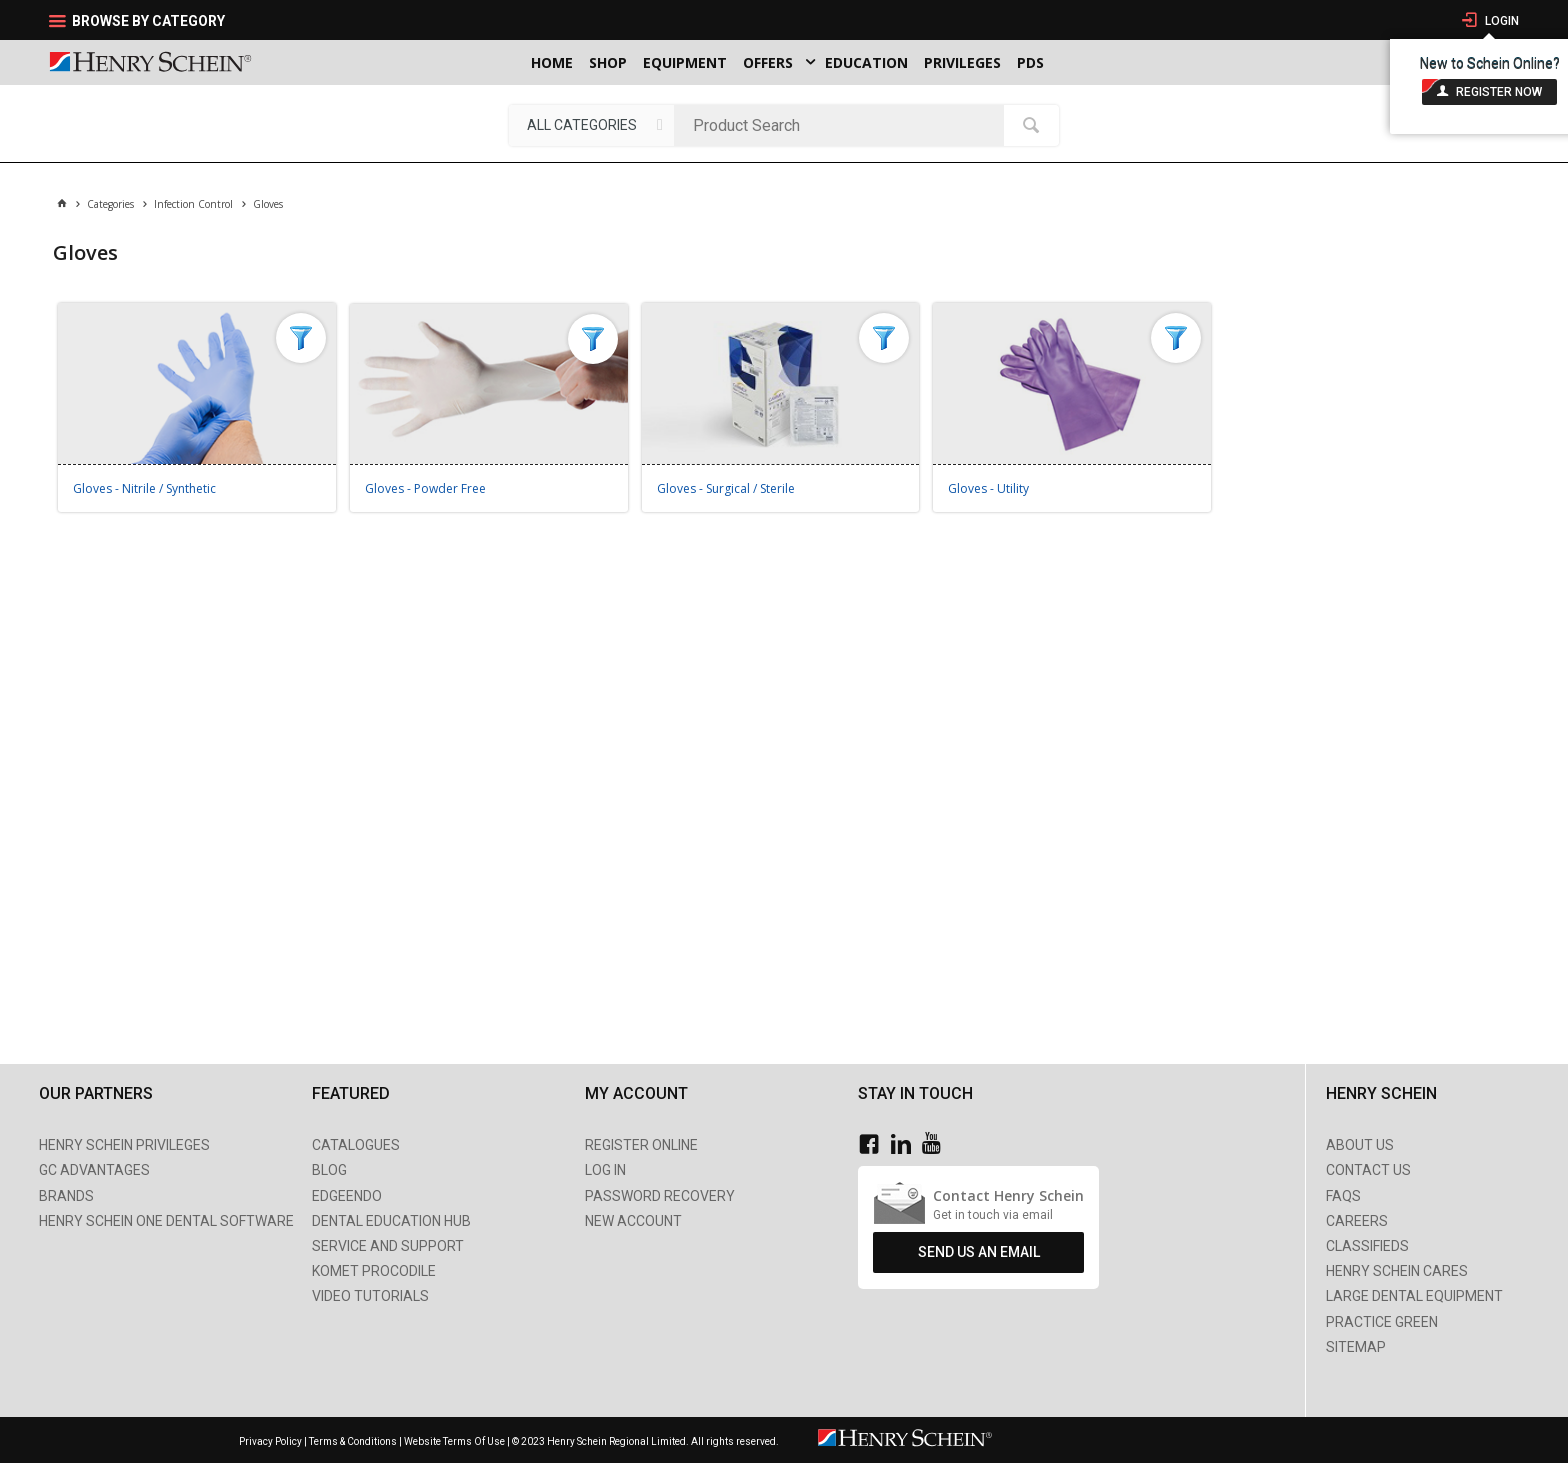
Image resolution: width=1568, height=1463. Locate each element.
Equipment (685, 62)
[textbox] (844, 125)
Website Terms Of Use (454, 1441)
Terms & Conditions (353, 1441)
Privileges (962, 62)
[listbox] (591, 125)
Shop (608, 62)
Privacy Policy (271, 1441)
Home (552, 62)
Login (1500, 21)
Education (866, 62)
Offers (768, 62)
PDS (1030, 62)
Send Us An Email (979, 1252)
